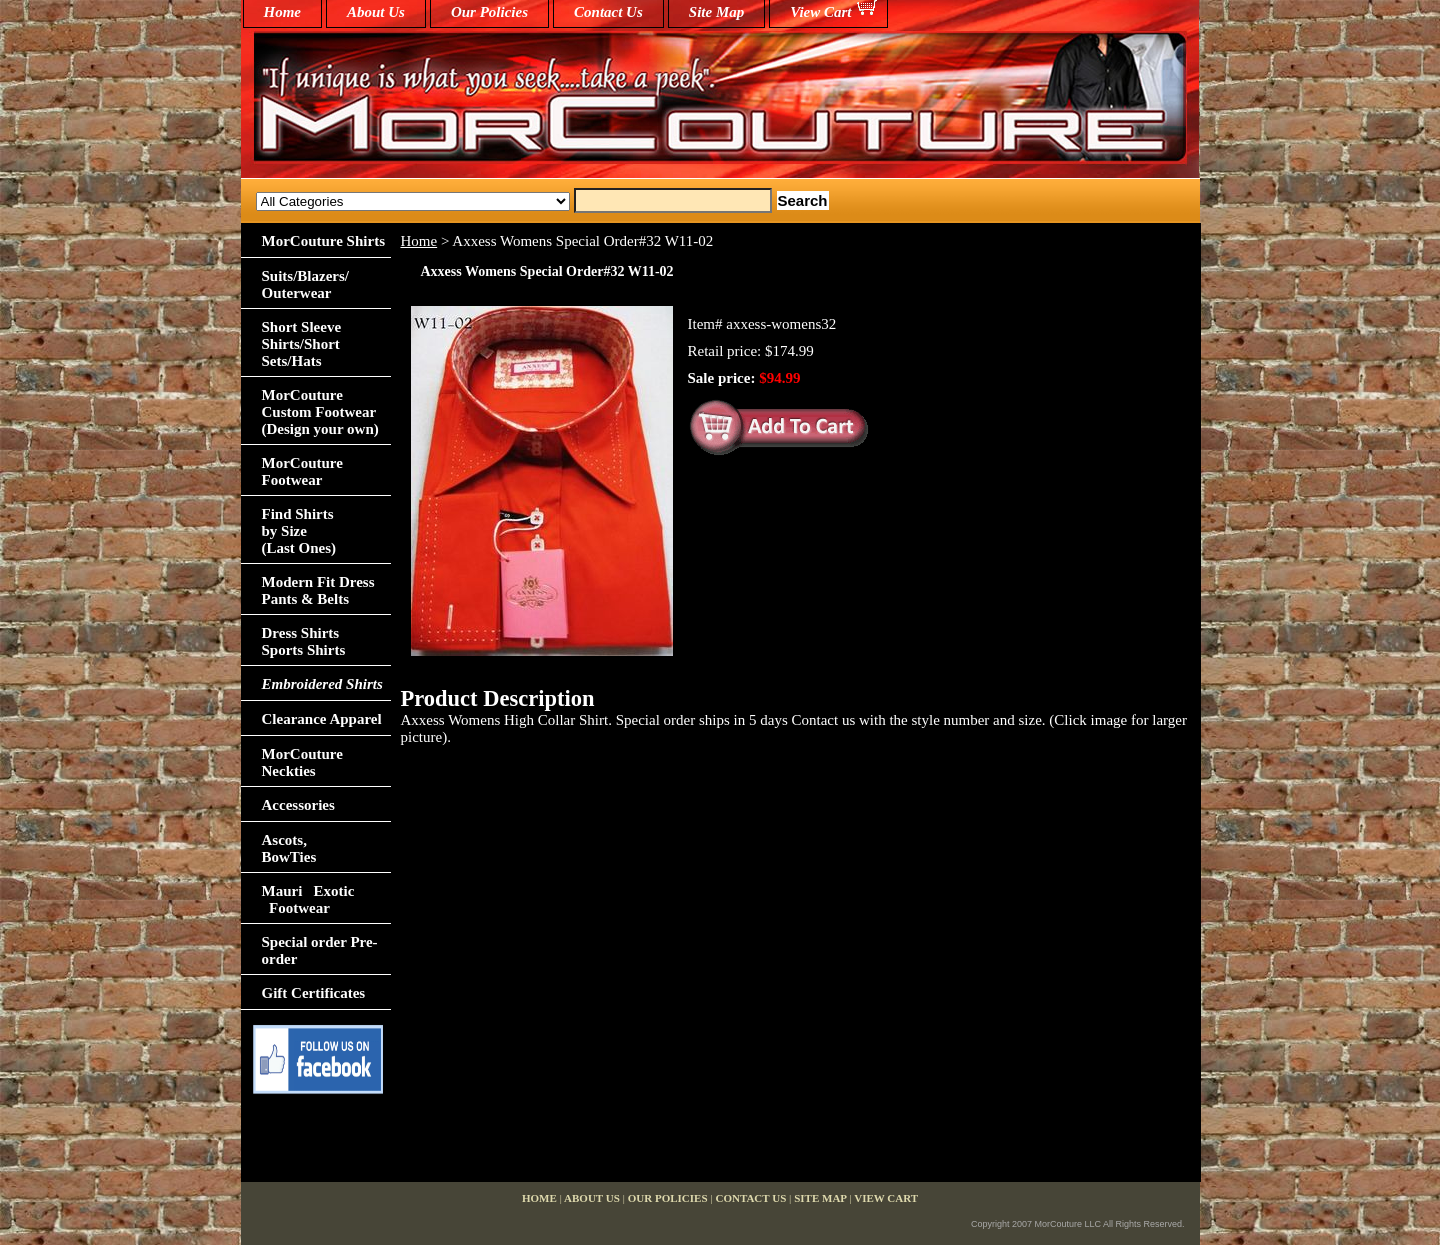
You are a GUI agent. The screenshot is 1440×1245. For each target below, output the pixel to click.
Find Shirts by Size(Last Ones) (299, 531)
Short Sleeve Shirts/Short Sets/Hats (302, 344)
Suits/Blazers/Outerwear (306, 284)
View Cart (820, 12)
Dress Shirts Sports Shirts (304, 641)
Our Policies (489, 12)
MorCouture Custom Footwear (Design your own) (320, 412)
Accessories (298, 805)
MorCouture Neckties (302, 762)
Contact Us (608, 12)
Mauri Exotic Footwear (308, 899)
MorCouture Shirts (323, 241)
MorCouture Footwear (302, 471)
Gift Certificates (314, 993)
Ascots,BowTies (289, 848)
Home (419, 241)
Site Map (716, 12)
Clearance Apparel (322, 719)
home (283, 12)
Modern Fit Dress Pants (318, 590)
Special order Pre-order (320, 950)
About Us (376, 12)
